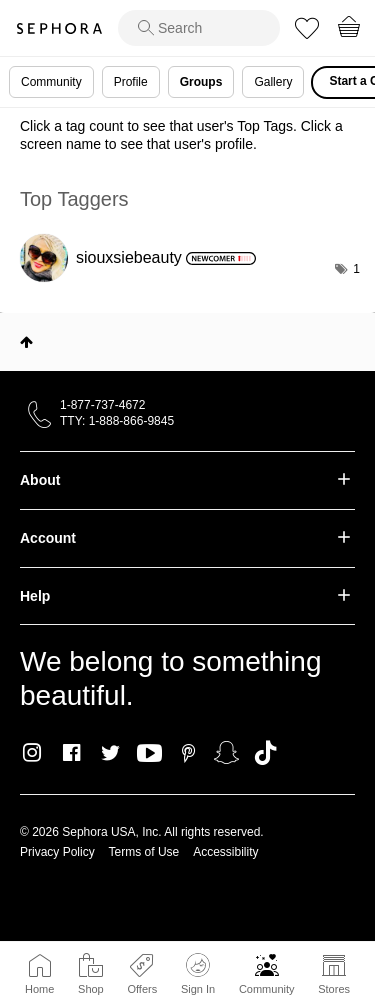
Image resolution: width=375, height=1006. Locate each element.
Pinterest (188, 753)
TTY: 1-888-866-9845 (117, 421)
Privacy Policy (57, 852)
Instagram (32, 753)
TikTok (265, 753)
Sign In (198, 974)
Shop (91, 989)
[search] (199, 28)
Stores (334, 989)
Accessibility (225, 852)
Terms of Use (144, 852)
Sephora (59, 28)
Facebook (71, 753)
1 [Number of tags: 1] (356, 269)
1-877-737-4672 (102, 405)
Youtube (149, 754)
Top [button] (26, 342)
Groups (201, 82)
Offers (142, 989)
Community (267, 989)
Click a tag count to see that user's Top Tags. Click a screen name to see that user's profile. (181, 135)
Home (39, 989)
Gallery (273, 82)
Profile (131, 82)
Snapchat (226, 753)
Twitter (110, 753)
